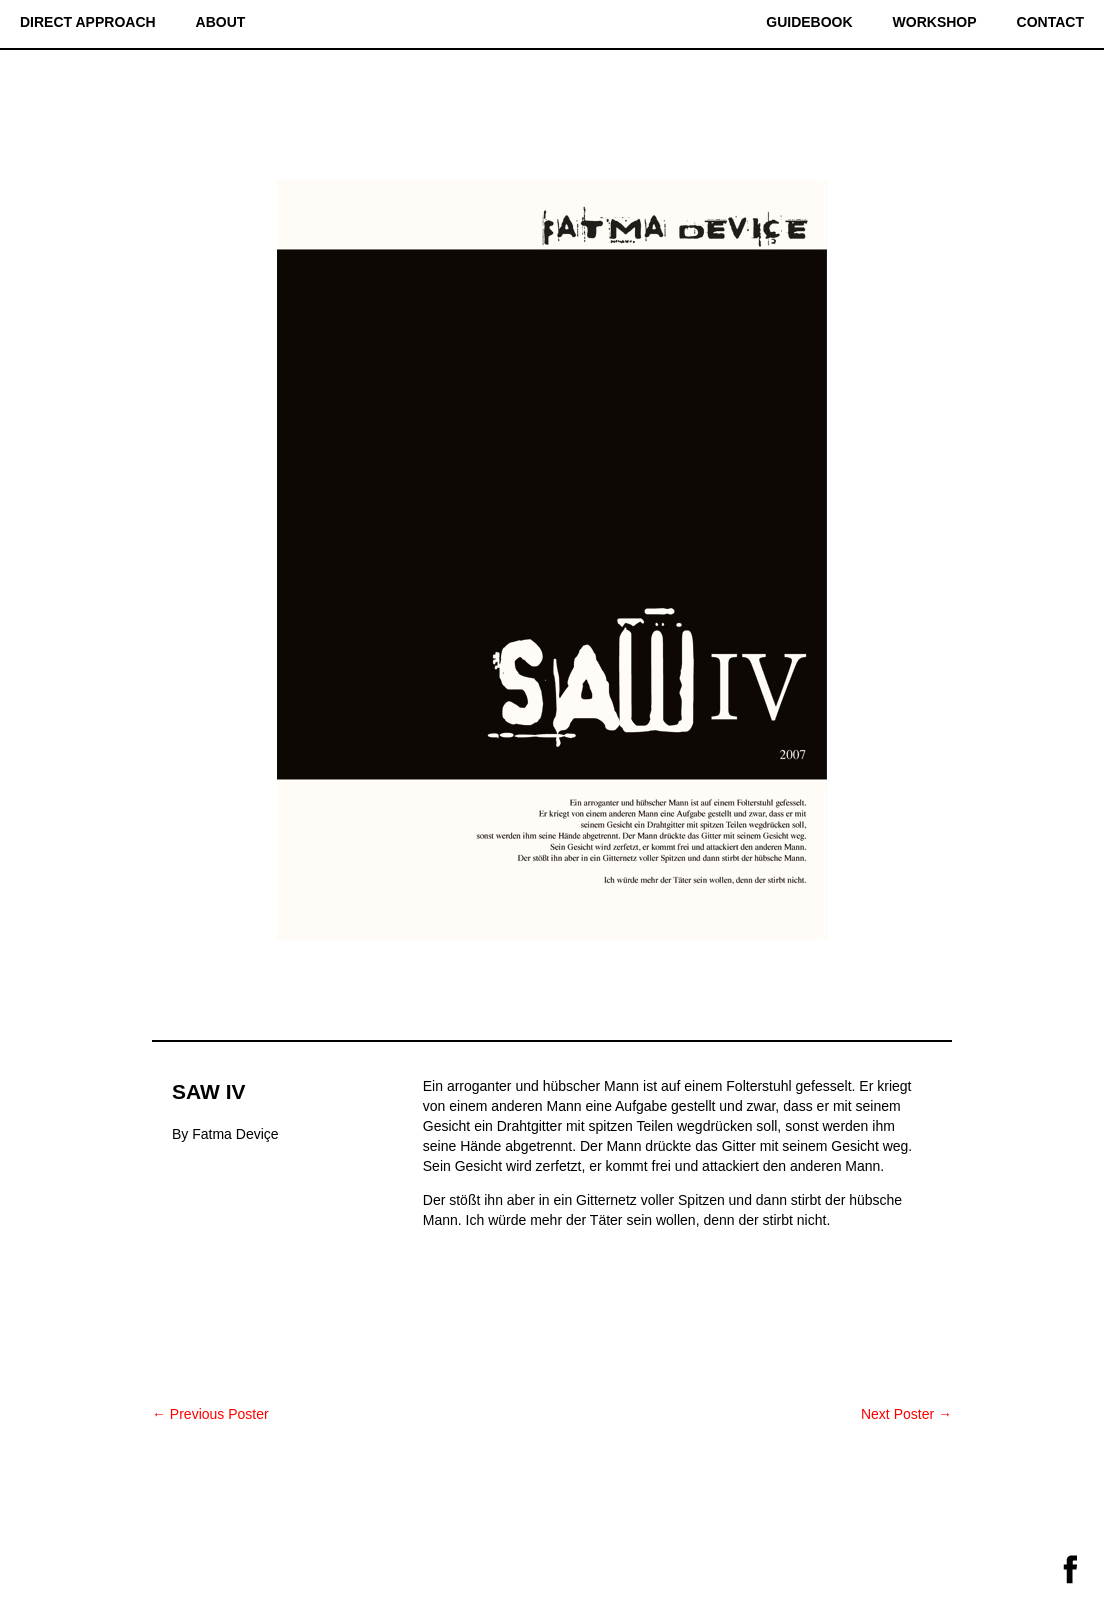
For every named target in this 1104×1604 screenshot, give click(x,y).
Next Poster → (906, 1414)
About (221, 22)
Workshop (935, 22)
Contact (1050, 22)
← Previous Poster (210, 1414)
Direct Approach (88, 22)
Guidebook (809, 22)
